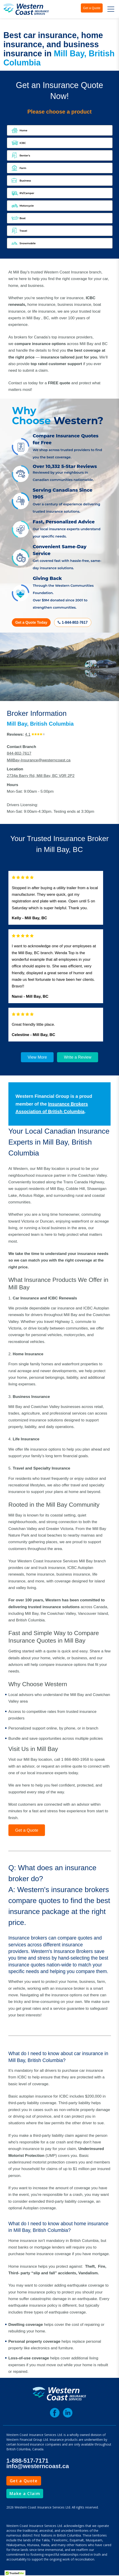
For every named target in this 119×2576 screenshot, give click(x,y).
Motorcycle (27, 205)
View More (37, 1057)
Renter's (25, 155)
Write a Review (77, 1057)
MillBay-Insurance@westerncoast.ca (39, 760)
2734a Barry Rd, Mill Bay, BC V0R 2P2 (40, 775)
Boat (23, 218)
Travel (23, 230)
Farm (23, 168)
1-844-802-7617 (72, 622)
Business (25, 180)
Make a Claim (24, 2493)
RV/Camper (27, 193)
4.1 (27, 734)
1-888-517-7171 (27, 2460)
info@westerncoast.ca (37, 2466)
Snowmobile (28, 243)
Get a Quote (91, 8)
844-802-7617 (19, 753)
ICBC (23, 143)
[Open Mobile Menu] (111, 9)
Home (23, 130)
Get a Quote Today (31, 622)
